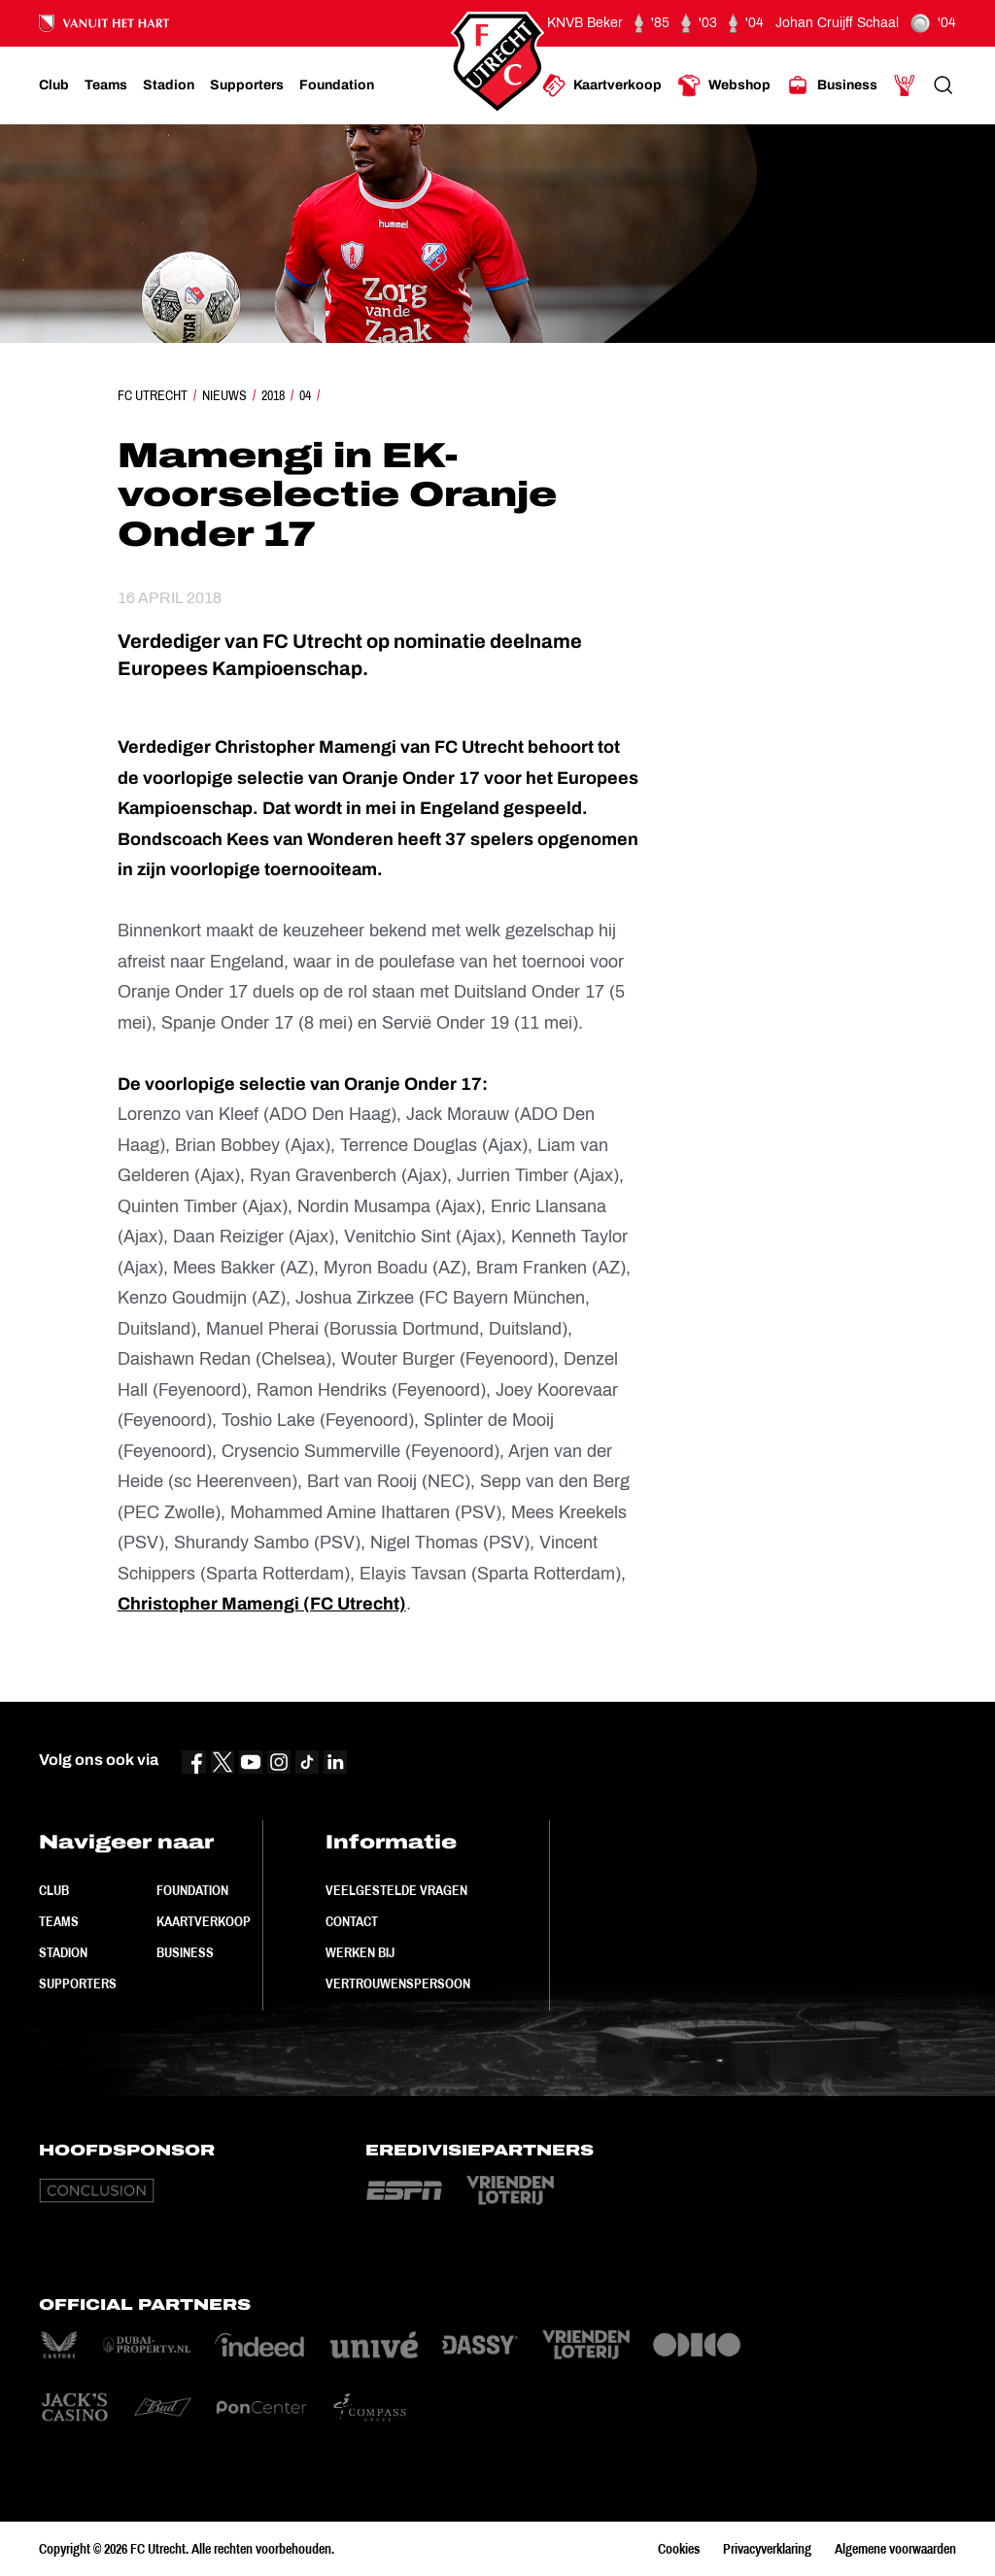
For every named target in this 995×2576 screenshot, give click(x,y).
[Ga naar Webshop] (724, 85)
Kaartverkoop (203, 1921)
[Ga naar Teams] (106, 85)
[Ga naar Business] (831, 85)
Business (185, 1952)
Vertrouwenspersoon (398, 1983)
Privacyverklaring (767, 2549)
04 (305, 395)
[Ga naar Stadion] (168, 85)
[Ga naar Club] (54, 85)
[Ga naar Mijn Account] (904, 85)
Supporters (78, 1983)
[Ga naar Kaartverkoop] (602, 85)
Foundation (192, 1890)
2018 (273, 395)
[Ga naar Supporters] (247, 85)
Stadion (63, 1952)
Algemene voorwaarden (895, 2549)
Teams (59, 1921)
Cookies (679, 2549)
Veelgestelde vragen (396, 1890)
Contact (352, 1921)
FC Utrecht (153, 395)
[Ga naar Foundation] (336, 85)
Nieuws (224, 395)
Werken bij (360, 1952)
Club (54, 1890)
